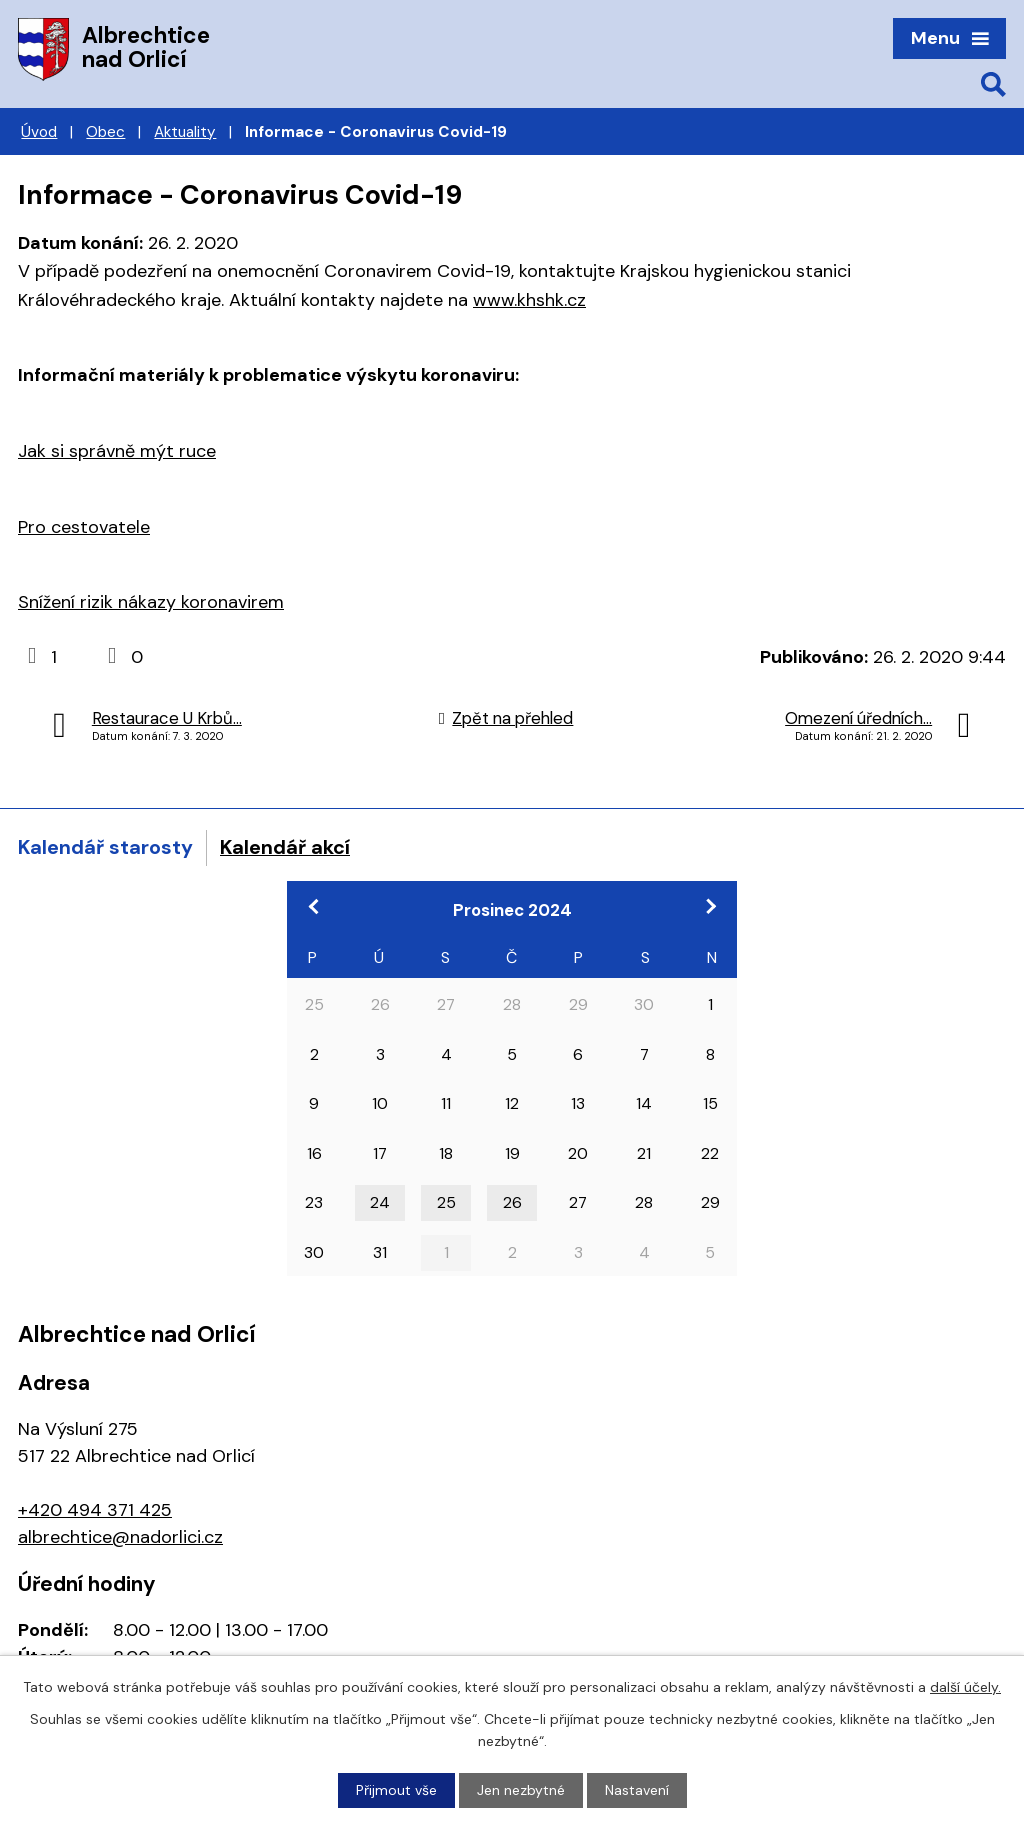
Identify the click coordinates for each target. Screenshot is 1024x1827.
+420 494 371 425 (95, 1510)
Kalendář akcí (285, 847)
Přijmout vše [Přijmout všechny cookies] (396, 1790)
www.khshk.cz (529, 300)
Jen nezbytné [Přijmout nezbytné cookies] (521, 1790)
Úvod (39, 132)
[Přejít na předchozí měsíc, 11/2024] (314, 906)
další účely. (965, 1687)
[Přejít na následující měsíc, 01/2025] (710, 906)
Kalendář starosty (105, 847)
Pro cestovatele (84, 527)
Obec (105, 132)
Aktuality (185, 132)
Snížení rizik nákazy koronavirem (151, 602)
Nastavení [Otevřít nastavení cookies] (637, 1790)
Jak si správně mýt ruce (117, 451)
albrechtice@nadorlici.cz (120, 1537)
